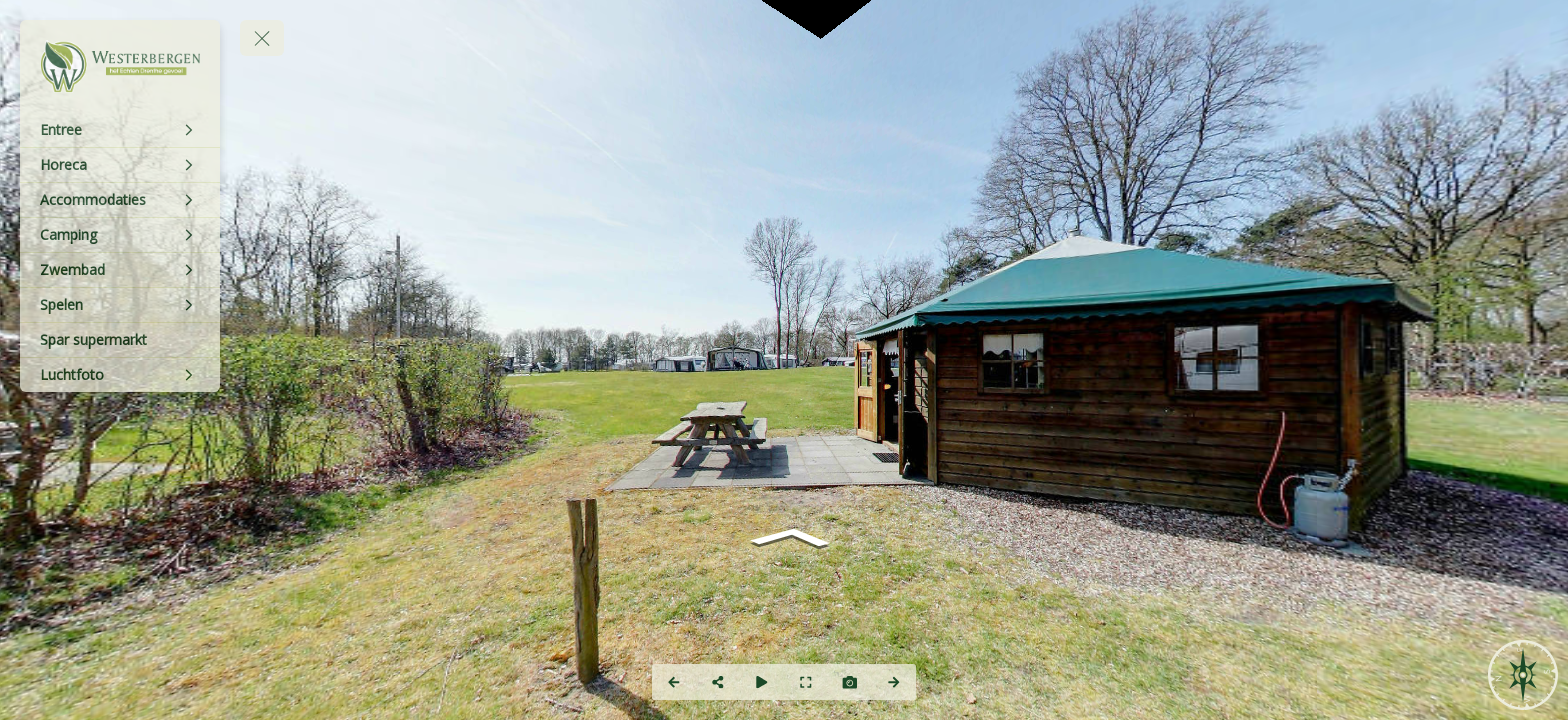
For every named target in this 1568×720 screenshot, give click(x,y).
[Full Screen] (806, 682)
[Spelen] (120, 305)
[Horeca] (120, 165)
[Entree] (120, 130)
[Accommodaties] (120, 200)
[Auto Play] (762, 682)
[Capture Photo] (850, 682)
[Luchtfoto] (120, 375)
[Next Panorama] (894, 682)
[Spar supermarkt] (120, 340)
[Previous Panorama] (674, 682)
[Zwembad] (120, 270)
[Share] (718, 682)
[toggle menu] (262, 38)
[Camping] (120, 235)
